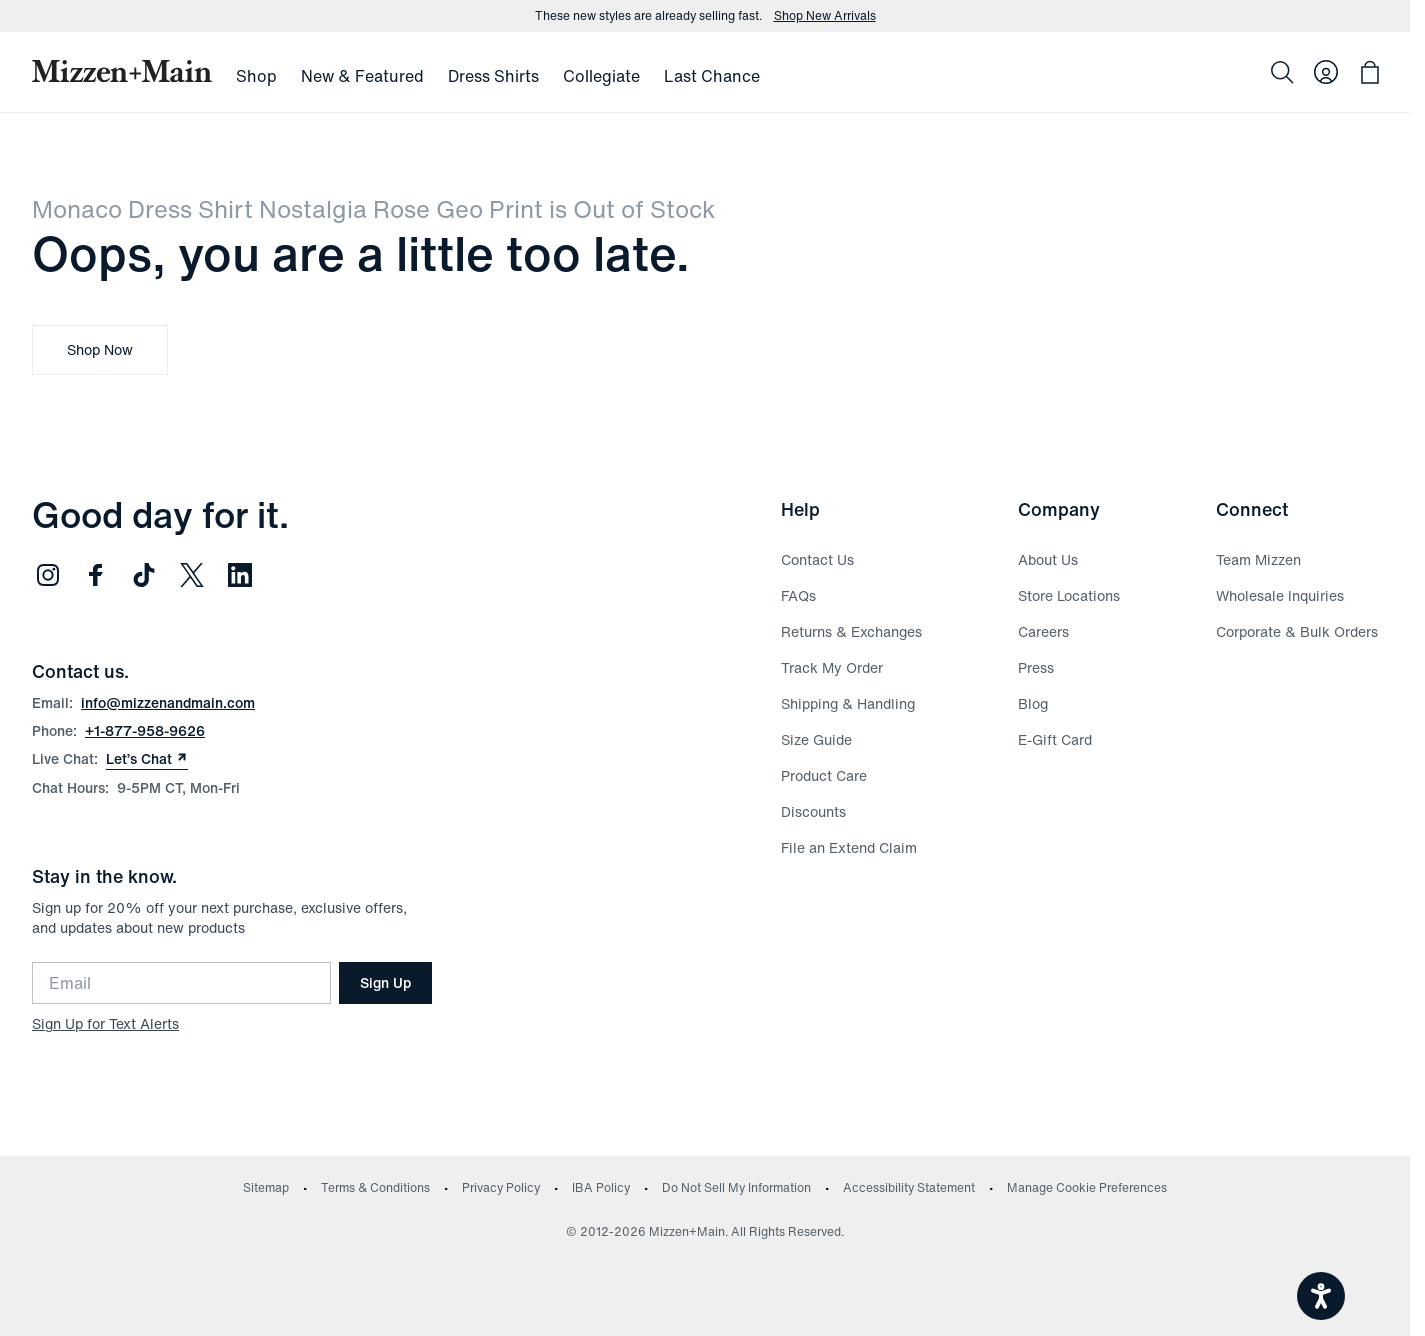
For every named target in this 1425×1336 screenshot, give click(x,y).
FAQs (798, 595)
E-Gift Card (1055, 739)
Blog (1033, 703)
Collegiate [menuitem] (601, 76)
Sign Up (385, 982)
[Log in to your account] (1326, 72)
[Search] (1282, 72)
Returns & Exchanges (851, 631)
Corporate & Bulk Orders (1297, 631)
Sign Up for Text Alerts (105, 1023)
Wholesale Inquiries (1280, 595)
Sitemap (266, 1187)
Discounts (813, 811)
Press (1036, 667)
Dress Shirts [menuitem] (493, 76)
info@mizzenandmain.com (168, 702)
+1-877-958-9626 (145, 730)
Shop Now (100, 349)
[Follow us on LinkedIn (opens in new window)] (240, 575)
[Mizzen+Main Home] (122, 71)
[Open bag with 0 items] (1370, 72)
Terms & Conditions (375, 1187)
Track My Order (832, 667)
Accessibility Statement (909, 1187)
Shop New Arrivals (825, 16)
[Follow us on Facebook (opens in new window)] (96, 575)
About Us (1048, 559)
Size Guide (816, 739)
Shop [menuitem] (256, 76)
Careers (1043, 631)
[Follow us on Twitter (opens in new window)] (192, 575)
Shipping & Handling (848, 703)
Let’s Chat (147, 759)
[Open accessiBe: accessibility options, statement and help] (1321, 1296)
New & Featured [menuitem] (362, 76)
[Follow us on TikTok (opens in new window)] (144, 575)
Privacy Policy (501, 1187)
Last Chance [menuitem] (712, 76)
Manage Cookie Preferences (1087, 1187)
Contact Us (817, 559)
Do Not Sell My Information (736, 1187)
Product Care (824, 775)
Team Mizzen (1258, 559)
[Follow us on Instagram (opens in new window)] (48, 575)
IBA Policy (601, 1187)
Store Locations (1069, 595)
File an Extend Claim (849, 847)
